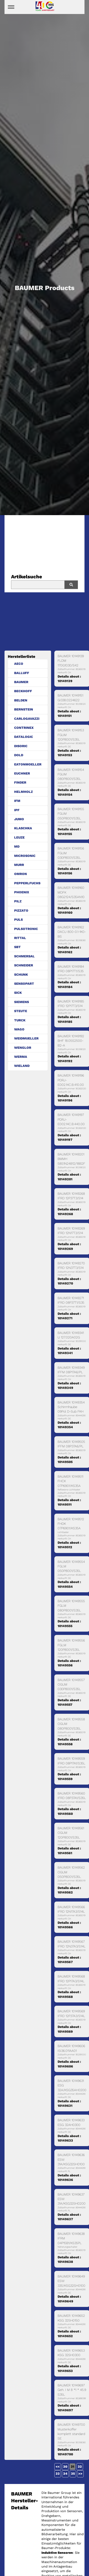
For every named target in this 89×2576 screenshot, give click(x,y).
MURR (19, 865)
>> (80, 2474)
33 (58, 2474)
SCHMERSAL (24, 956)
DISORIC (20, 746)
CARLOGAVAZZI (26, 719)
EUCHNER (22, 773)
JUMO (19, 819)
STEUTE (20, 1011)
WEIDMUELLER (26, 1038)
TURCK (19, 1020)
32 (80, 2467)
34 (65, 2474)
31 (72, 2467)
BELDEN (20, 700)
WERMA (20, 1057)
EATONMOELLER (27, 764)
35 (73, 2474)
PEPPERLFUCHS (27, 883)
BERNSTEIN (23, 709)
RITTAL (20, 938)
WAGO (19, 1029)
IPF (16, 810)
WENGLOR (22, 1048)
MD (16, 846)
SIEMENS (21, 1002)
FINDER (20, 782)
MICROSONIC (24, 856)
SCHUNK (21, 974)
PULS (18, 920)
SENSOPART (24, 984)
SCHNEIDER (23, 965)
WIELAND (22, 1066)
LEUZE (19, 837)
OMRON (20, 874)
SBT (17, 947)
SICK (18, 993)
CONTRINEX (24, 728)
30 (65, 2467)
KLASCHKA (23, 828)
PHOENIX (21, 892)
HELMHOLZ (23, 792)
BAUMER (21, 682)
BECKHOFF (23, 691)
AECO (18, 664)
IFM (17, 801)
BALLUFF (21, 673)
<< (58, 2467)
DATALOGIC (23, 737)
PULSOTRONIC (26, 929)
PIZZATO (21, 910)
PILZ (18, 901)
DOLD (18, 755)
